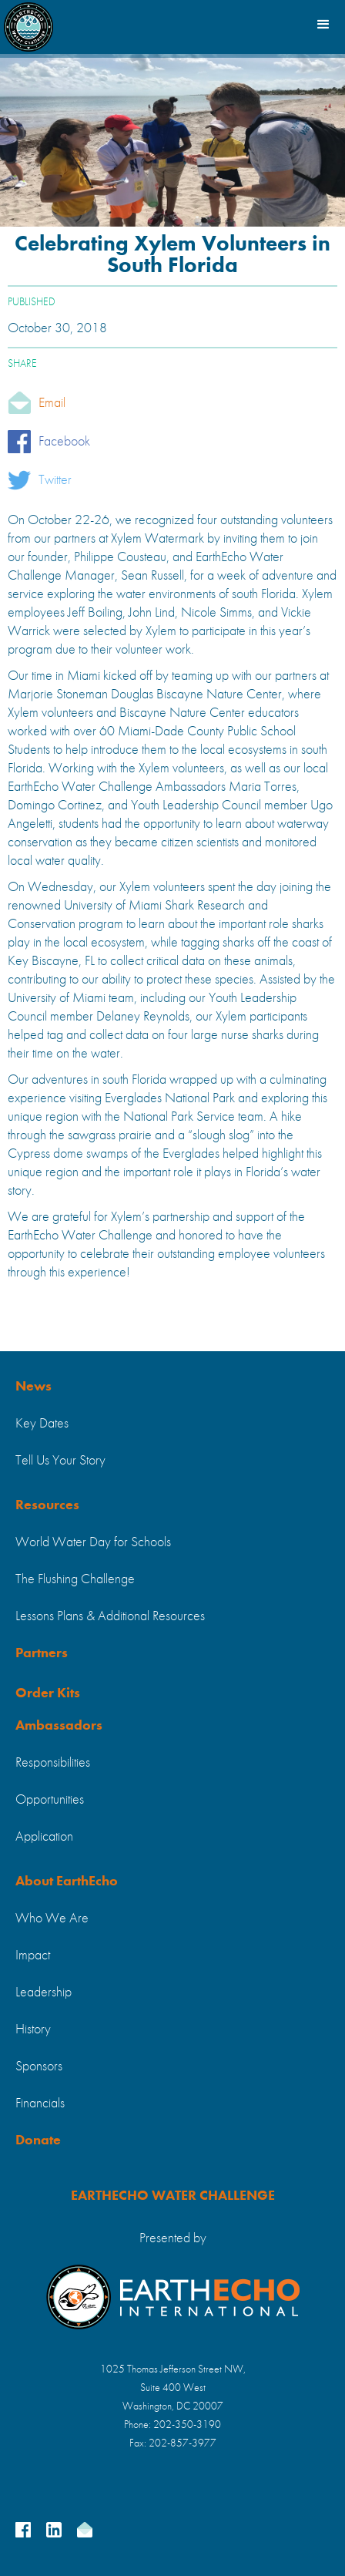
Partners (41, 1653)
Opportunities (49, 1800)
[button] (322, 23)
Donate (38, 2140)
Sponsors (38, 2066)
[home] (28, 23)
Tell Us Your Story (60, 1461)
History (33, 2029)
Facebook (64, 442)
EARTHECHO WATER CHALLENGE (173, 2196)
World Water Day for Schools (93, 1542)
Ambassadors (58, 1726)
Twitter (55, 480)
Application (44, 1837)
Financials (40, 2103)
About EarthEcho (66, 1881)
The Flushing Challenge (75, 1579)
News (33, 1387)
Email (52, 403)
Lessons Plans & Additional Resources (110, 1616)
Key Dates (42, 1424)
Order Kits (47, 1693)
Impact (32, 1955)
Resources (47, 1505)
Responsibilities (52, 1763)
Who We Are (52, 1918)
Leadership (43, 1992)
